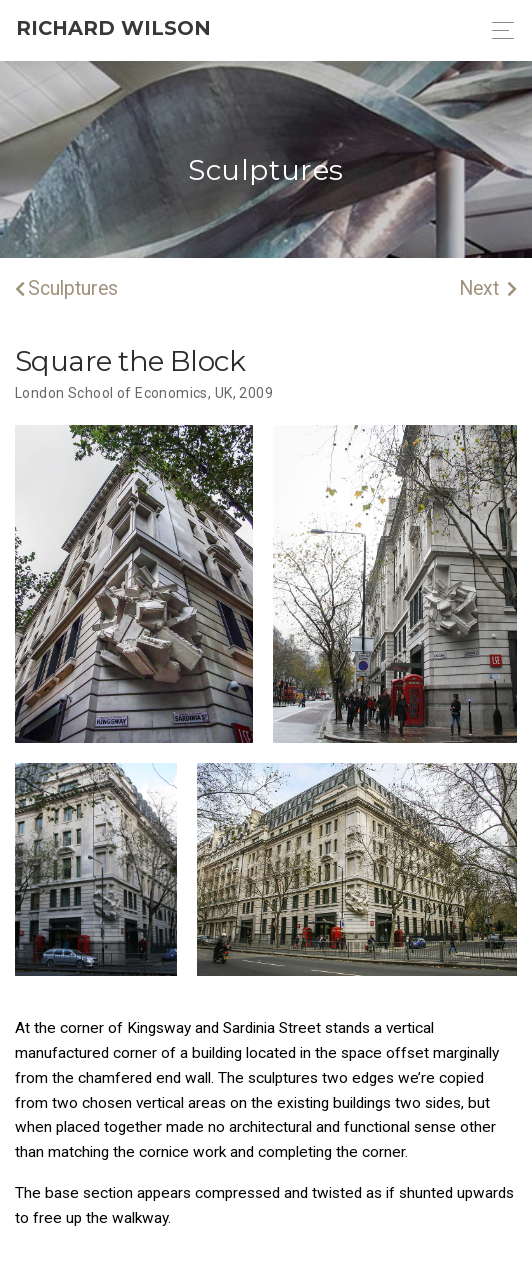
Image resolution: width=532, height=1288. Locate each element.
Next (488, 288)
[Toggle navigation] (497, 30)
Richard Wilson (113, 28)
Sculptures (66, 288)
